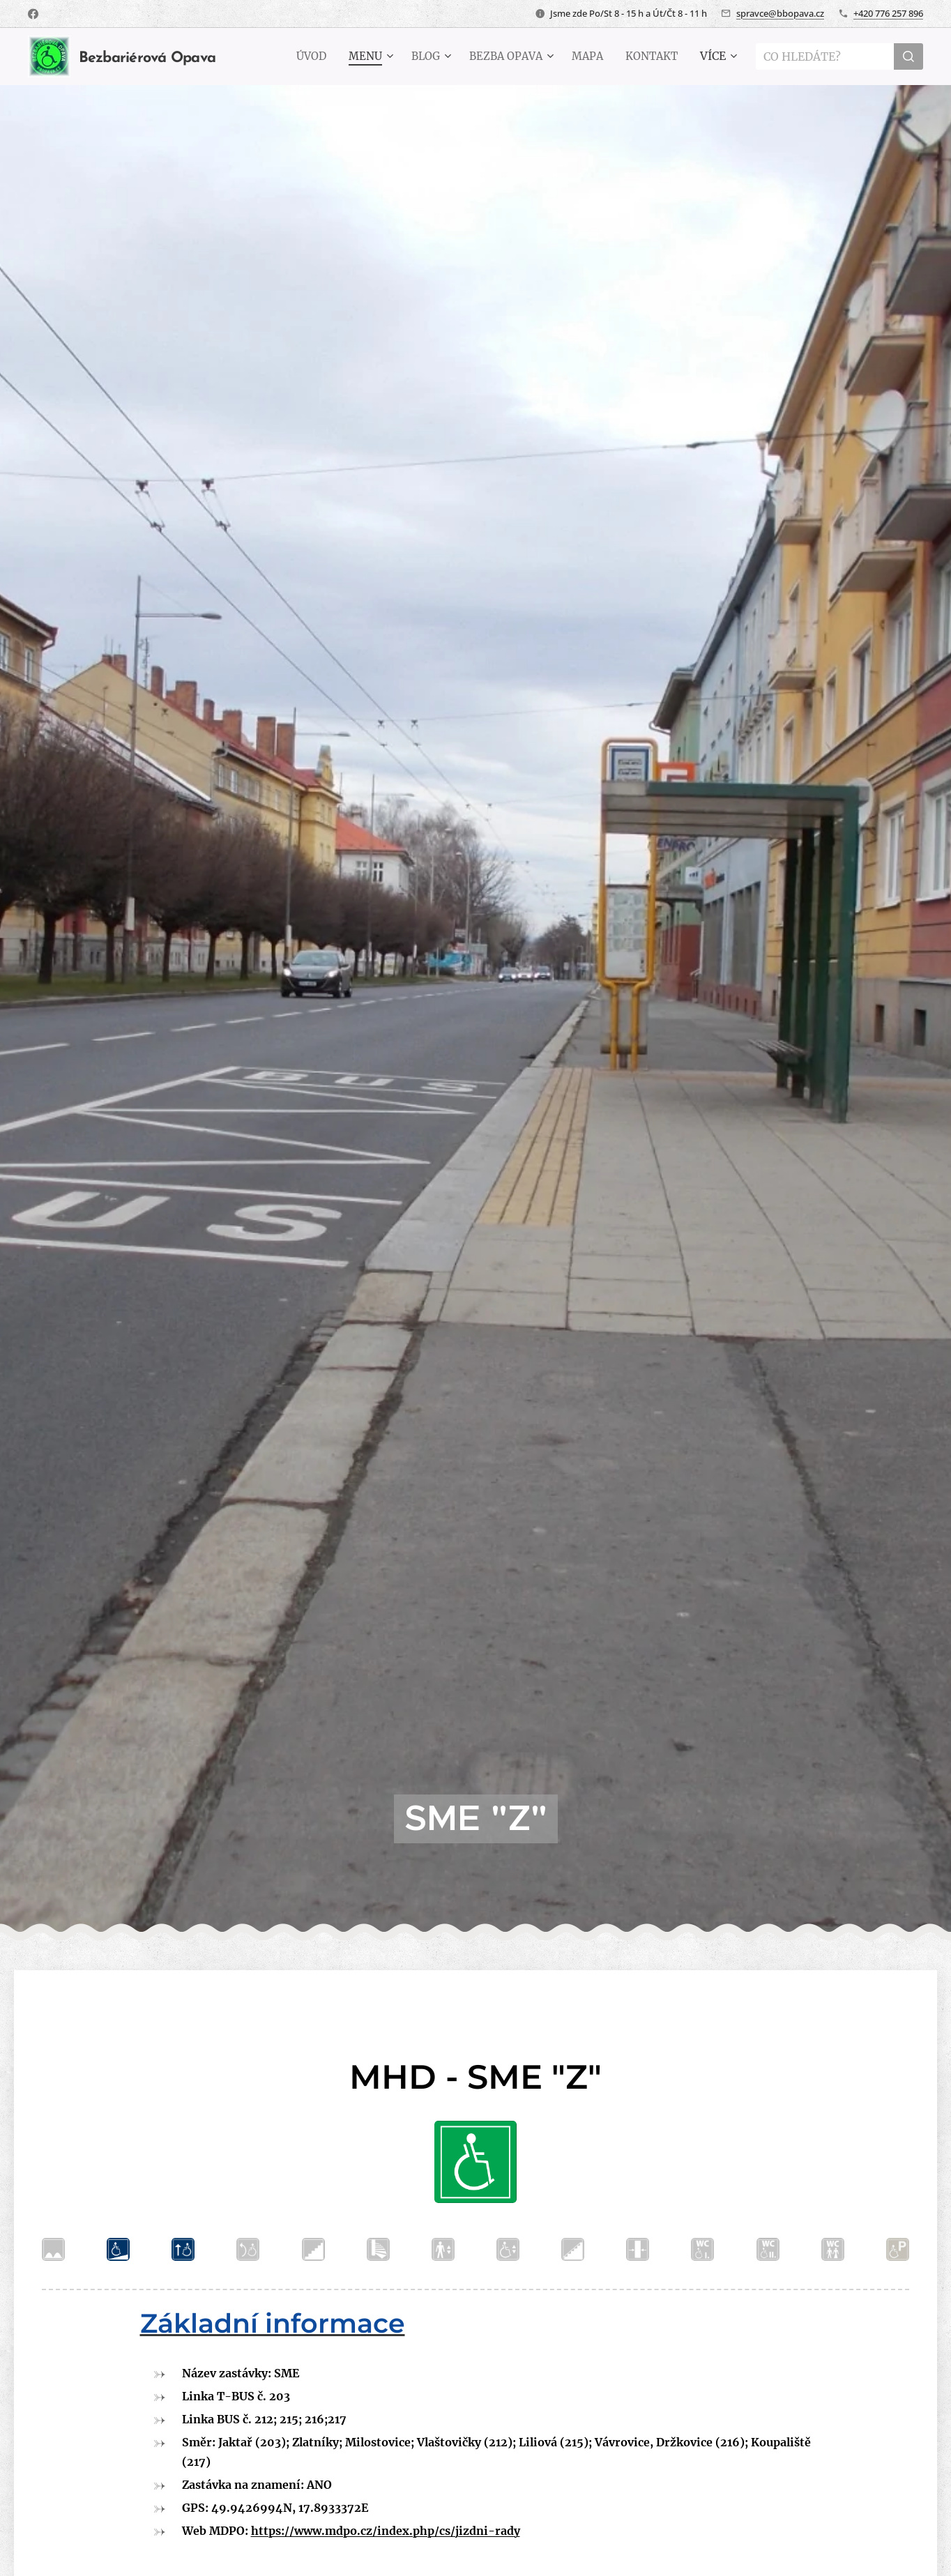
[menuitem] (297, 56)
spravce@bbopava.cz (780, 13)
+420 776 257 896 (888, 13)
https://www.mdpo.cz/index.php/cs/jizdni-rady (385, 2531)
